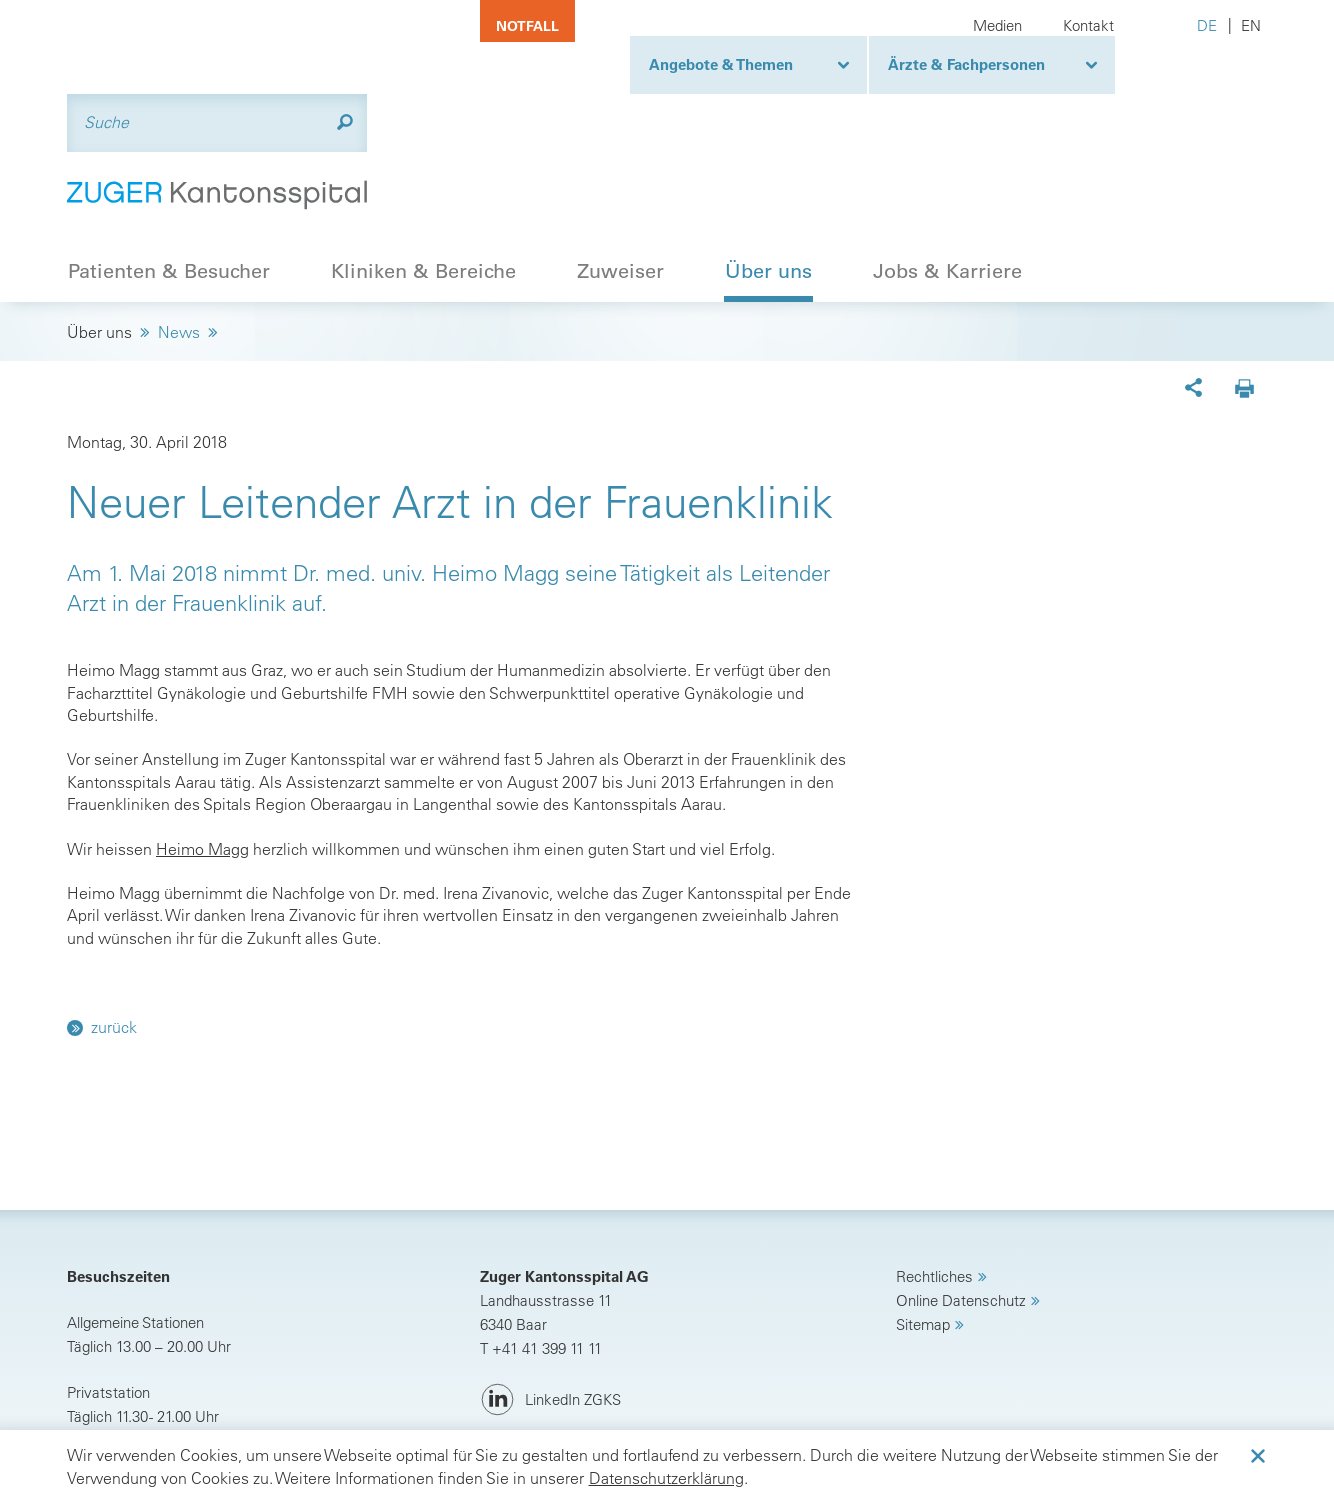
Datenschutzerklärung (666, 1478)
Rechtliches (934, 1177)
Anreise (116, 1363)
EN (1251, 25)
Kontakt (1088, 25)
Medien (997, 25)
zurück (114, 927)
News (179, 233)
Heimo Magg (202, 749)
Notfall (527, 26)
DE (1207, 25)
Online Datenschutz (961, 1201)
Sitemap (923, 1225)
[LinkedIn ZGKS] (550, 1301)
